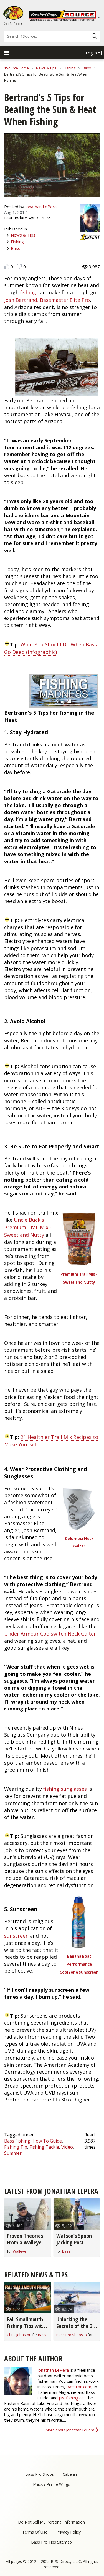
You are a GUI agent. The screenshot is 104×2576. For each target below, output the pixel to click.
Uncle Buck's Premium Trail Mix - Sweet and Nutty (27, 1227)
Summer (13, 2153)
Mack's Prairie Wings (51, 2484)
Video (67, 2147)
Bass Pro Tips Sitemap (51, 2542)
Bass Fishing (17, 2141)
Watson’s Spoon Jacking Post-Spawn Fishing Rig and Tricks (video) (76, 2245)
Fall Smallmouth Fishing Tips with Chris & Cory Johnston (26, 2329)
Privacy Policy (68, 2532)
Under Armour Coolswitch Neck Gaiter (50, 1633)
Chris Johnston (19, 2334)
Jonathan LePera (41, 206)
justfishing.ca (71, 2398)
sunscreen (16, 1935)
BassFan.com (78, 2386)
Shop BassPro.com (13, 23)
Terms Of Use (34, 2532)
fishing (28, 292)
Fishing (69, 68)
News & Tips (46, 68)
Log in (91, 53)
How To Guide (47, 2141)
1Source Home (16, 68)
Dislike (19, 266)
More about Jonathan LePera (70, 2429)
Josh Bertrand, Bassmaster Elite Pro (47, 300)
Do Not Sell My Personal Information (51, 2522)
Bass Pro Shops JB (71, 2334)
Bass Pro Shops (39, 2474)
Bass (87, 68)
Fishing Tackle (44, 2147)
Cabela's (70, 2474)
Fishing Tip (15, 2147)
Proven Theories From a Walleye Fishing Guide (25, 2242)
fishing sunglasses (65, 1788)
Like (6, 266)
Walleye (19, 2251)
